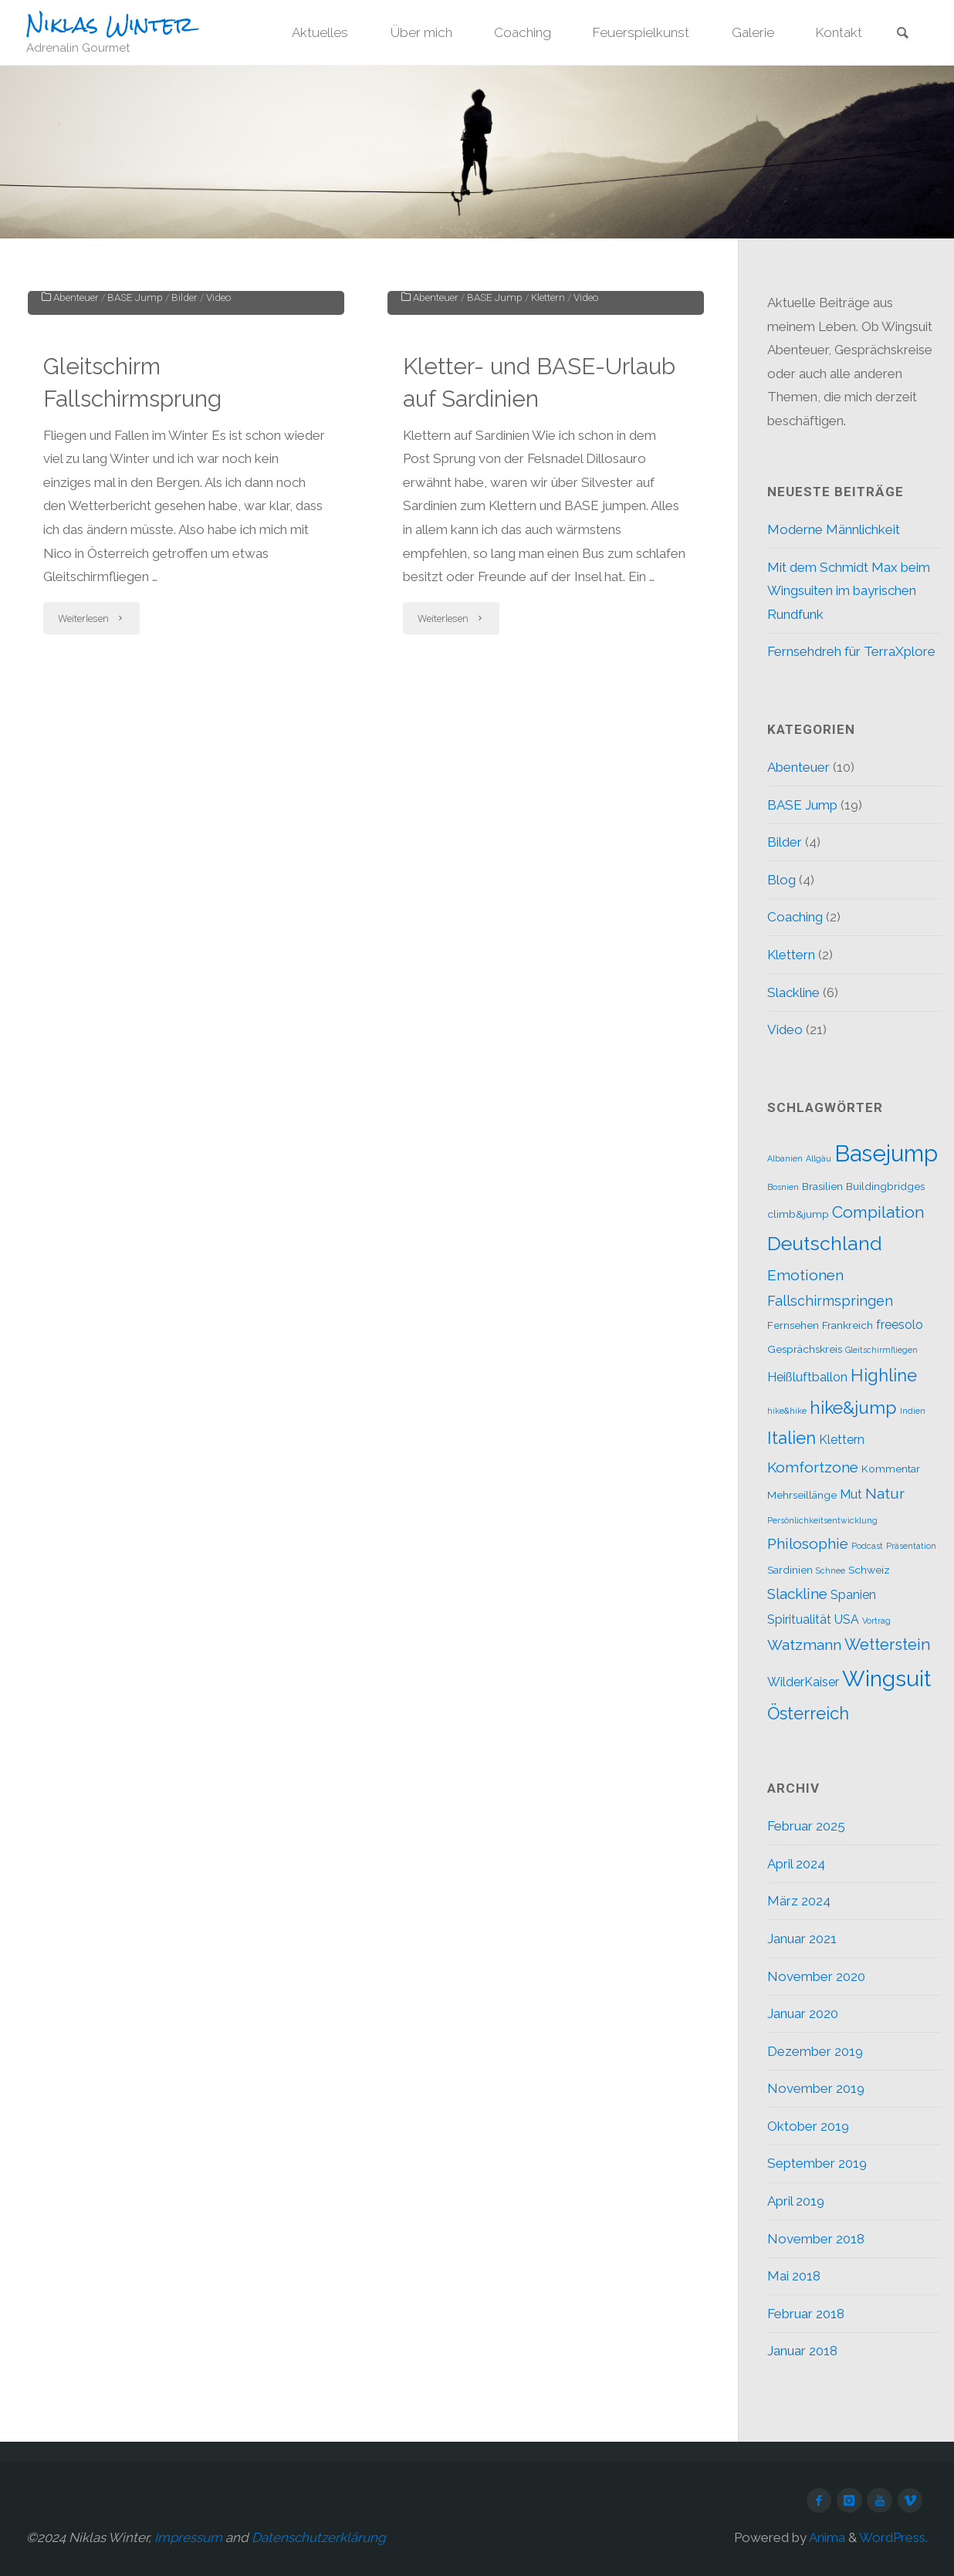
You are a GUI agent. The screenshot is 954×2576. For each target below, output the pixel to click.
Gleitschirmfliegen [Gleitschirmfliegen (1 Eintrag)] (881, 1349)
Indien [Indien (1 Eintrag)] (912, 1410)
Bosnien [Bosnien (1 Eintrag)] (783, 1187)
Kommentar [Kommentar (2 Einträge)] (890, 1468)
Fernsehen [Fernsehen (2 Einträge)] (793, 1325)
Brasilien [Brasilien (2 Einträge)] (822, 1186)
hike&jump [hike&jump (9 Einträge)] (853, 1407)
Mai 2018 (793, 2276)
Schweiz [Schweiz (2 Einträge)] (869, 1570)
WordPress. (893, 2537)
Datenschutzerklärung (319, 2537)
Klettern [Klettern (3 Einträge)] (841, 1439)
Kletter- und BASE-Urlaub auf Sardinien (539, 578)
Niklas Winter (110, 24)
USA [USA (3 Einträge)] (846, 1619)
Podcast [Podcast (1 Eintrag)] (867, 1545)
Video (218, 492)
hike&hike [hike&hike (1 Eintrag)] (787, 1410)
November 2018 (815, 2238)
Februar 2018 (805, 2313)
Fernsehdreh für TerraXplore (851, 651)
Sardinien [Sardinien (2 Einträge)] (790, 1570)
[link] (902, 34)
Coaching (795, 917)
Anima (826, 2537)
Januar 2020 (802, 2013)
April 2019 (795, 2201)
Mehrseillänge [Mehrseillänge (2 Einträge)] (802, 1495)
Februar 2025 (806, 1826)
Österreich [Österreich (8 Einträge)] (808, 1713)
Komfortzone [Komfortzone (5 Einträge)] (812, 1467)
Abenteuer (76, 492)
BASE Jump (135, 492)
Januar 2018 (802, 2350)
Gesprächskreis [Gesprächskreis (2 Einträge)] (804, 1349)
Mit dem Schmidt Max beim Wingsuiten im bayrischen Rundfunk (848, 590)
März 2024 (799, 1900)
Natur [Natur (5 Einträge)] (885, 1493)
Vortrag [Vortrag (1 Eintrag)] (876, 1620)
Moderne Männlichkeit (833, 529)
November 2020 (816, 1976)
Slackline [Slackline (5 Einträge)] (797, 1593)
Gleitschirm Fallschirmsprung (133, 578)
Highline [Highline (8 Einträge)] (884, 1375)
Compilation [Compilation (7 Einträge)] (878, 1212)
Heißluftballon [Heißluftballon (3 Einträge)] (807, 1377)
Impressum (188, 2537)
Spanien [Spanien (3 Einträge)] (853, 1594)
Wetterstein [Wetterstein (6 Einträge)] (887, 1644)
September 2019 (817, 2163)
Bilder (184, 492)
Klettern (548, 492)
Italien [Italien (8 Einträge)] (791, 1438)
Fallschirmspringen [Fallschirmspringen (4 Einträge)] (830, 1301)
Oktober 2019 (808, 2126)
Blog (781, 879)
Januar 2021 (802, 1938)
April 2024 (796, 1863)
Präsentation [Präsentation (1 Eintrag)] (911, 1545)
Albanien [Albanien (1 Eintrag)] (785, 1158)
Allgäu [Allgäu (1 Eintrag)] (818, 1158)
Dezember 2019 (815, 2051)
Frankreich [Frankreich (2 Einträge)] (847, 1325)
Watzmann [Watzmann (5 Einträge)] (804, 1644)
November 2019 (815, 2088)
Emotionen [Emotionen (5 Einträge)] (805, 1274)
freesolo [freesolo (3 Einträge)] (899, 1324)
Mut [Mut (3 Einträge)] (851, 1494)
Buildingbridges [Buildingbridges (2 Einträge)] (885, 1186)
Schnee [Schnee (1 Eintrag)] (830, 1570)
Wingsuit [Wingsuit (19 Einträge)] (886, 1678)
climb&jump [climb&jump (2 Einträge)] (798, 1214)
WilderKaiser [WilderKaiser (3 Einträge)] (803, 1682)
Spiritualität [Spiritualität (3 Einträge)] (799, 1619)
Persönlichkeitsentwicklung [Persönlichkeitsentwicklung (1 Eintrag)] (822, 1520)
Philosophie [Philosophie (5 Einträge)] (807, 1543)
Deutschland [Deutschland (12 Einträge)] (824, 1243)
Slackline (793, 992)
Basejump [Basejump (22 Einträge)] (886, 1153)
